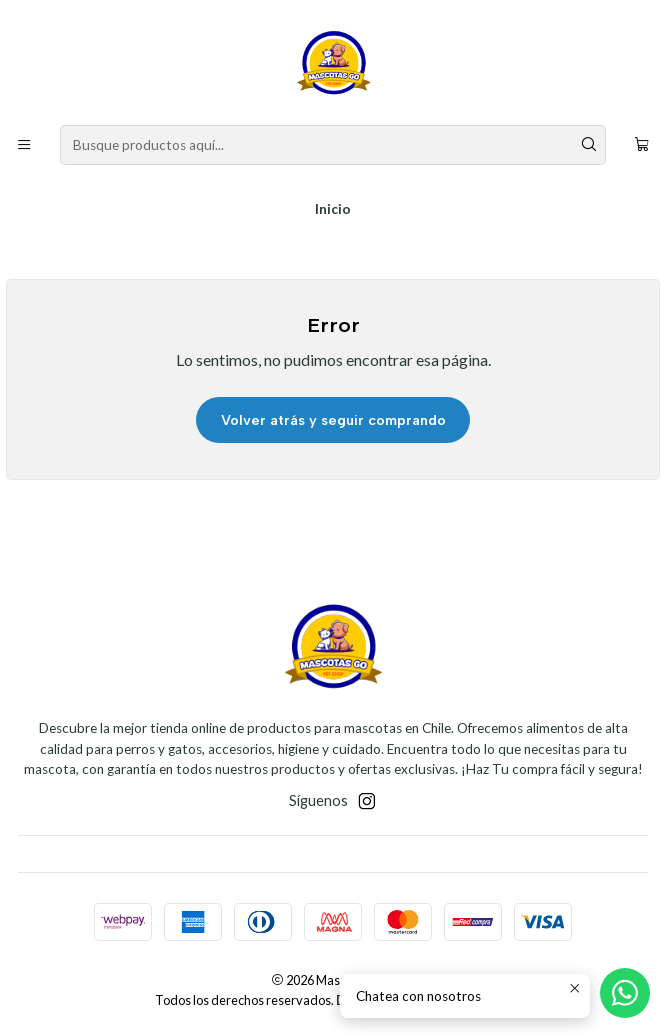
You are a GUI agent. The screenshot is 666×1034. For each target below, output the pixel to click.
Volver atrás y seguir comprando (333, 420)
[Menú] (24, 145)
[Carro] (642, 145)
